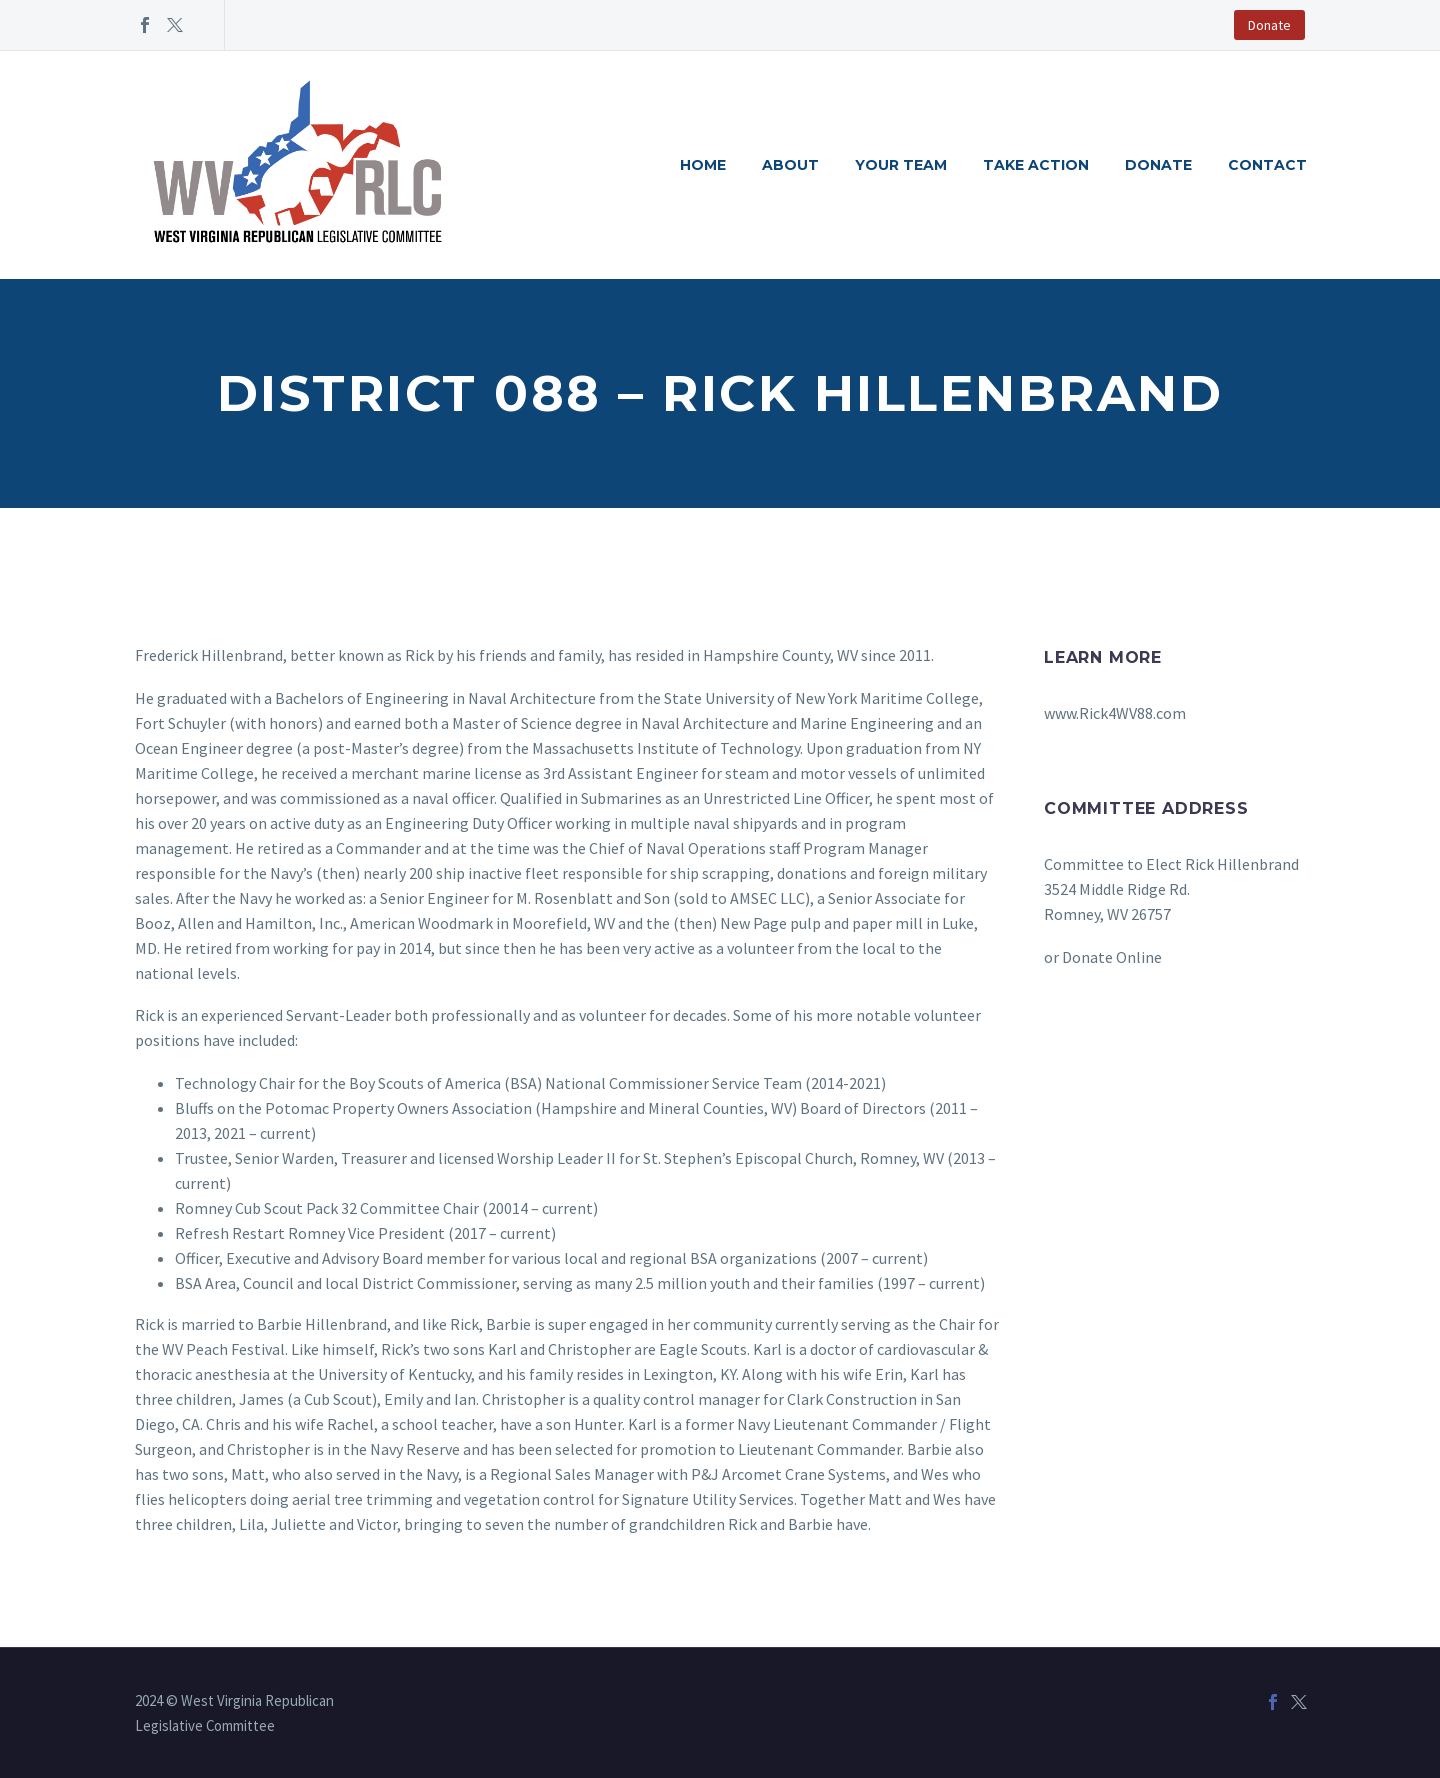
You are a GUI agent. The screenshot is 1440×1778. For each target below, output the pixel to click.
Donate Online (1112, 957)
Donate (1269, 25)
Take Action (1036, 165)
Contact (1267, 165)
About (790, 165)
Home (703, 165)
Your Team (901, 165)
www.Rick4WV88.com (1115, 713)
